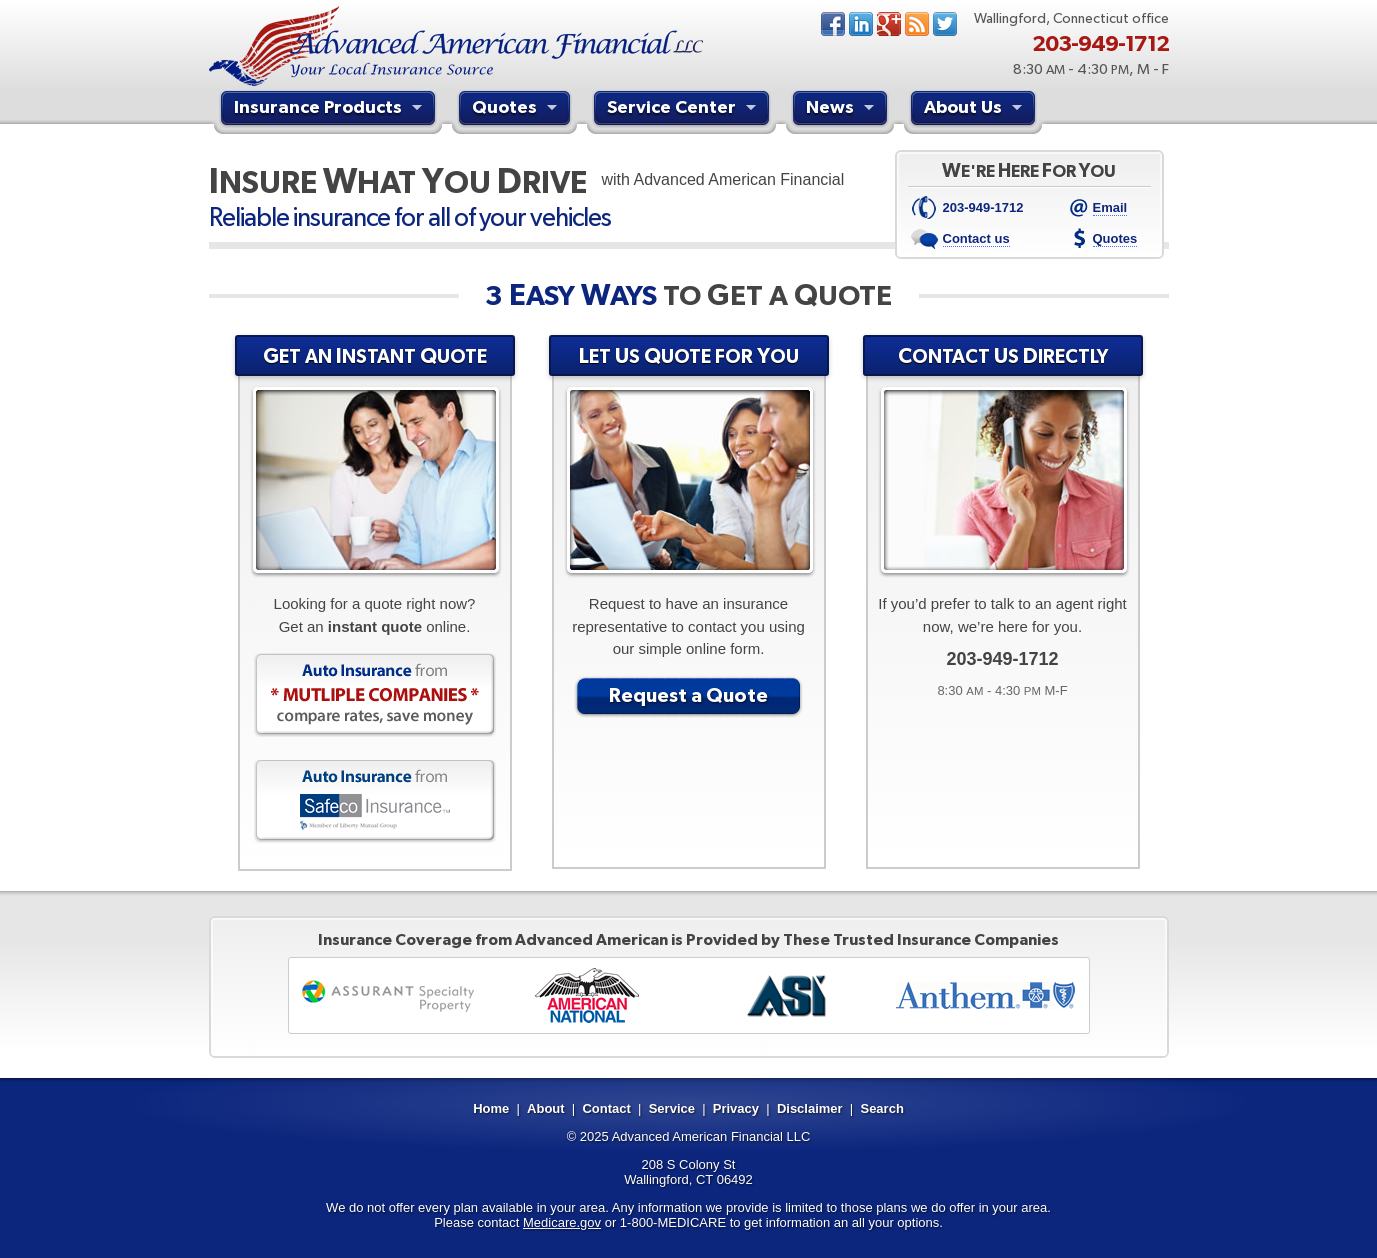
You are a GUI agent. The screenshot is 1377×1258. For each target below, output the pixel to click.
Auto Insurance (375, 695)
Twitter (945, 24)
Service (672, 1108)
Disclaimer (810, 1108)
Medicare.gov (562, 1222)
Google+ (889, 24)
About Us (975, 110)
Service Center (684, 110)
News (917, 24)
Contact (606, 1108)
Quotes (517, 110)
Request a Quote (688, 695)
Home (491, 1108)
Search (881, 1108)
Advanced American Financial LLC (711, 1136)
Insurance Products (330, 110)
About (546, 1108)
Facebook (833, 24)
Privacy (736, 1108)
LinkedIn (861, 24)
